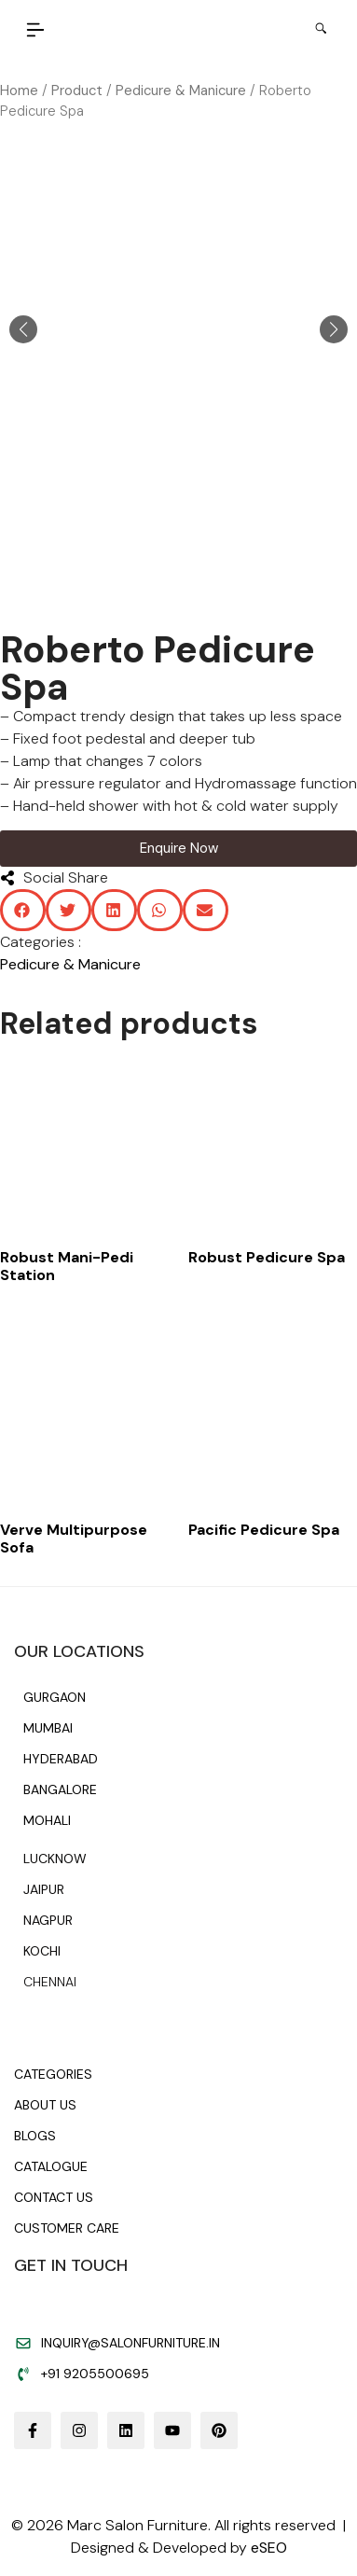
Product (77, 90)
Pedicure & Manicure (181, 90)
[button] (36, 31)
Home (19, 90)
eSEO (269, 2547)
